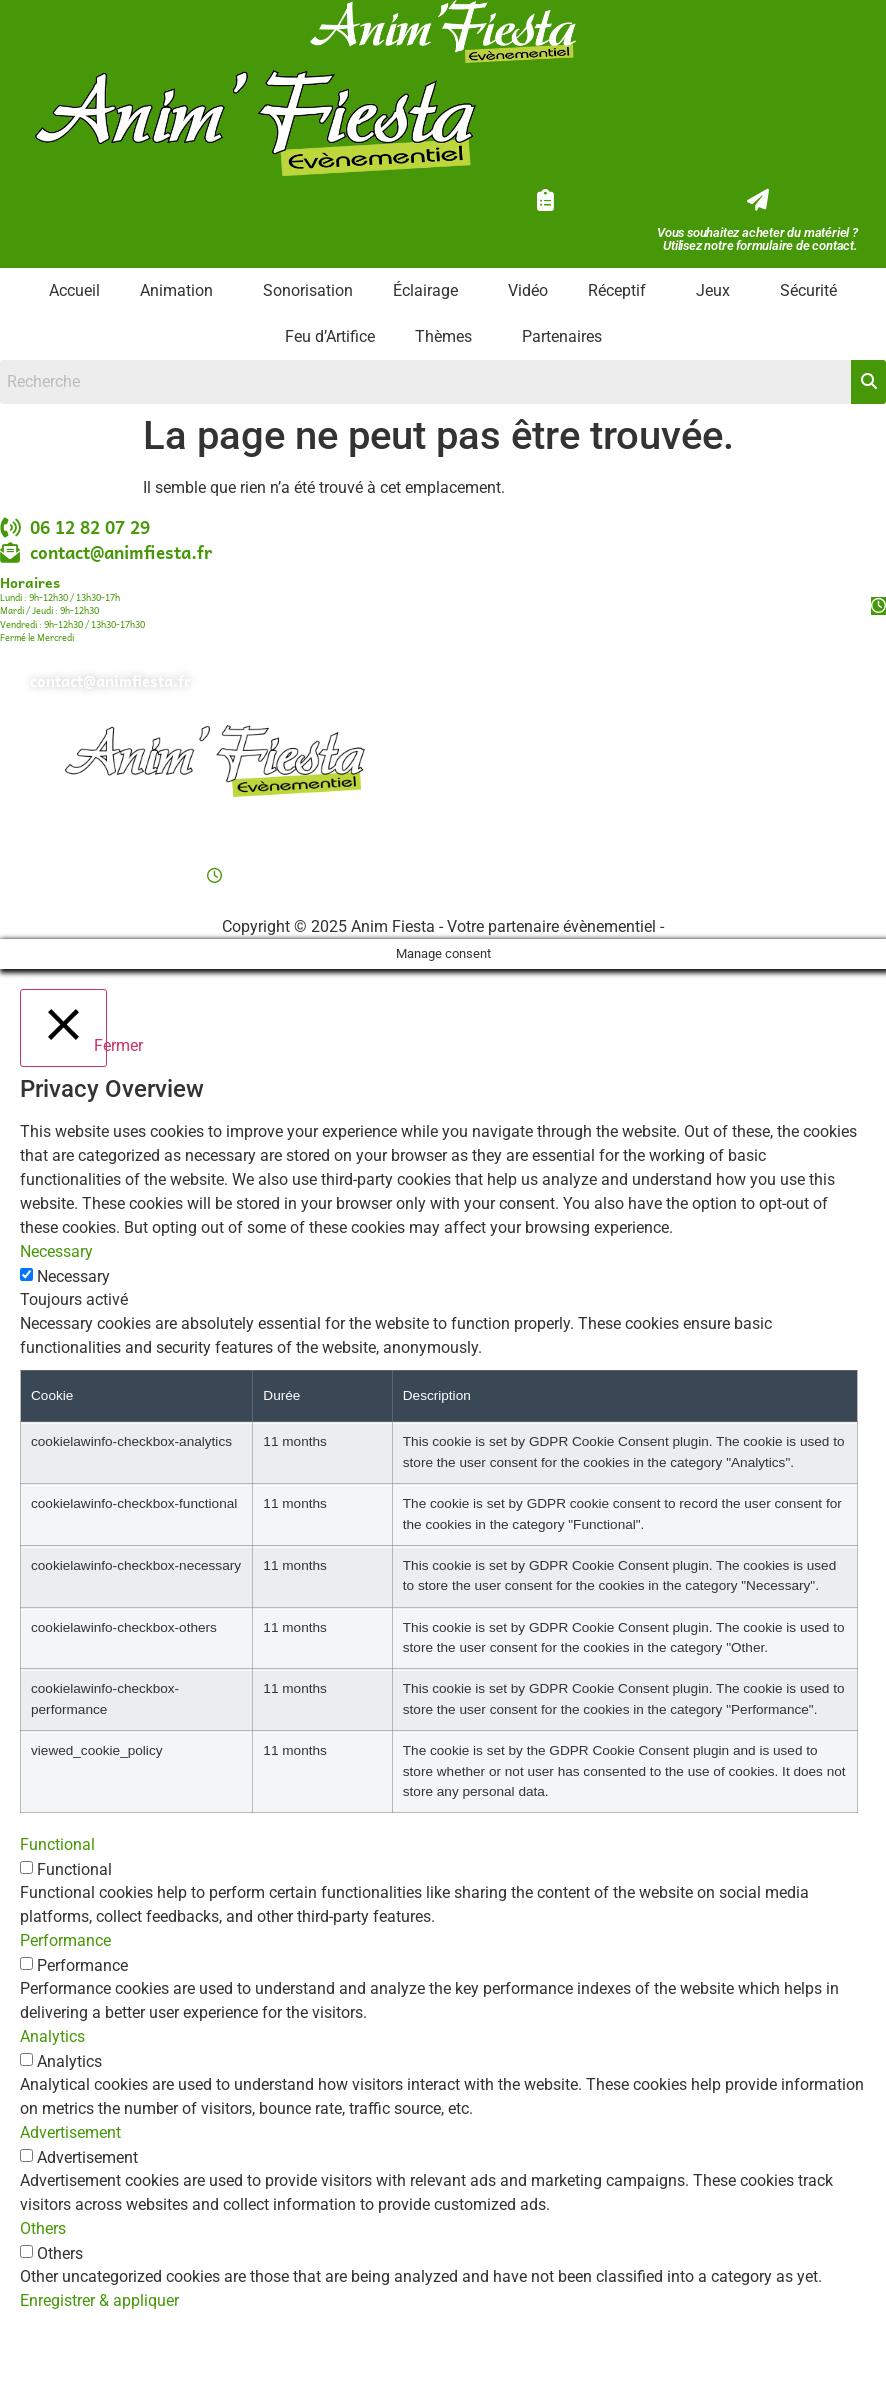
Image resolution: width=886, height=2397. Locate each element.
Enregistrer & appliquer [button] (99, 2300)
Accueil (74, 290)
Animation (176, 290)
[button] (181, 291)
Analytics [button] (52, 2036)
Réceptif (617, 290)
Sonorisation (308, 290)
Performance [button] (65, 1940)
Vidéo (528, 290)
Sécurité (808, 290)
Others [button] (43, 2228)
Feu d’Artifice (330, 336)
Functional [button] (57, 1844)
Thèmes (443, 336)
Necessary (73, 1277)
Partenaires (562, 336)
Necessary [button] (56, 1251)
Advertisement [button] (70, 2132)
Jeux (713, 290)
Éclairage (425, 290)
